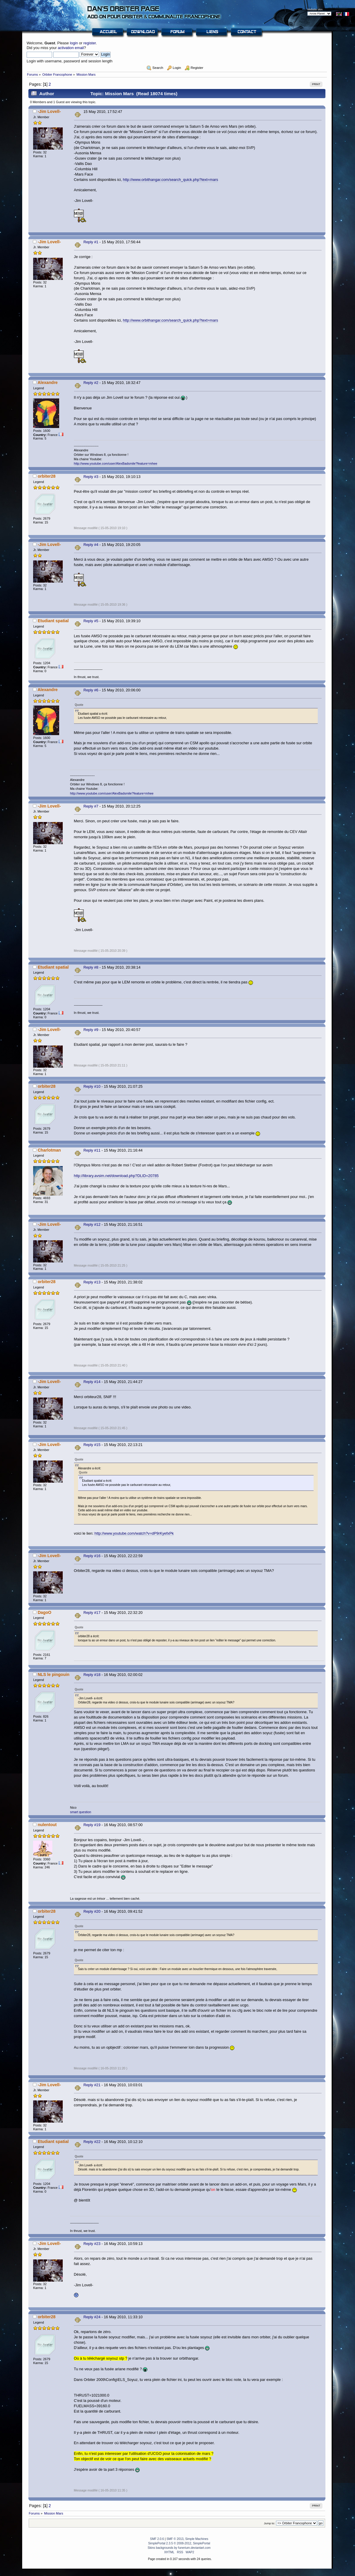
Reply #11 (92, 1150)
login (74, 43)
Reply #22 (92, 2141)
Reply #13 (92, 1282)
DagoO (44, 1612)
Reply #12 (92, 1224)
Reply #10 (92, 1086)
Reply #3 (91, 476)
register (89, 43)
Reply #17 (92, 1612)
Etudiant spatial (53, 620)
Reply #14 (92, 1381)
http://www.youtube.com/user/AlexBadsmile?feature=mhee (115, 463)
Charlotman (49, 1150)
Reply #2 (91, 382)
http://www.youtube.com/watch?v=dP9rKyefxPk (134, 1533)
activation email (71, 48)
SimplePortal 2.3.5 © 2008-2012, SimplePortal (179, 2543)
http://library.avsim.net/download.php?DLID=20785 (116, 1175)
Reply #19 (92, 1825)
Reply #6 (91, 690)
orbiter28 (46, 476)
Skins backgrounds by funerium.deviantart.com (179, 2547)
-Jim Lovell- (49, 111)
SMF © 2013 (175, 2539)
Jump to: (269, 2523)
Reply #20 (92, 1911)
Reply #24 (92, 2317)
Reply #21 (92, 2085)
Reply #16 (92, 1556)
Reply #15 (92, 1444)
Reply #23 (92, 2243)
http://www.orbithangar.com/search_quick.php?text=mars (170, 179)
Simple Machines (196, 2539)
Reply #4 (91, 544)
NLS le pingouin (53, 1674)
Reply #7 (91, 806)
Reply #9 (91, 1029)
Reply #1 (91, 242)
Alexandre (48, 382)
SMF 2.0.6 (157, 2539)
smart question (80, 1812)
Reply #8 (91, 967)
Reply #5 (91, 621)
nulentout (47, 1824)
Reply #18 (92, 1674)
